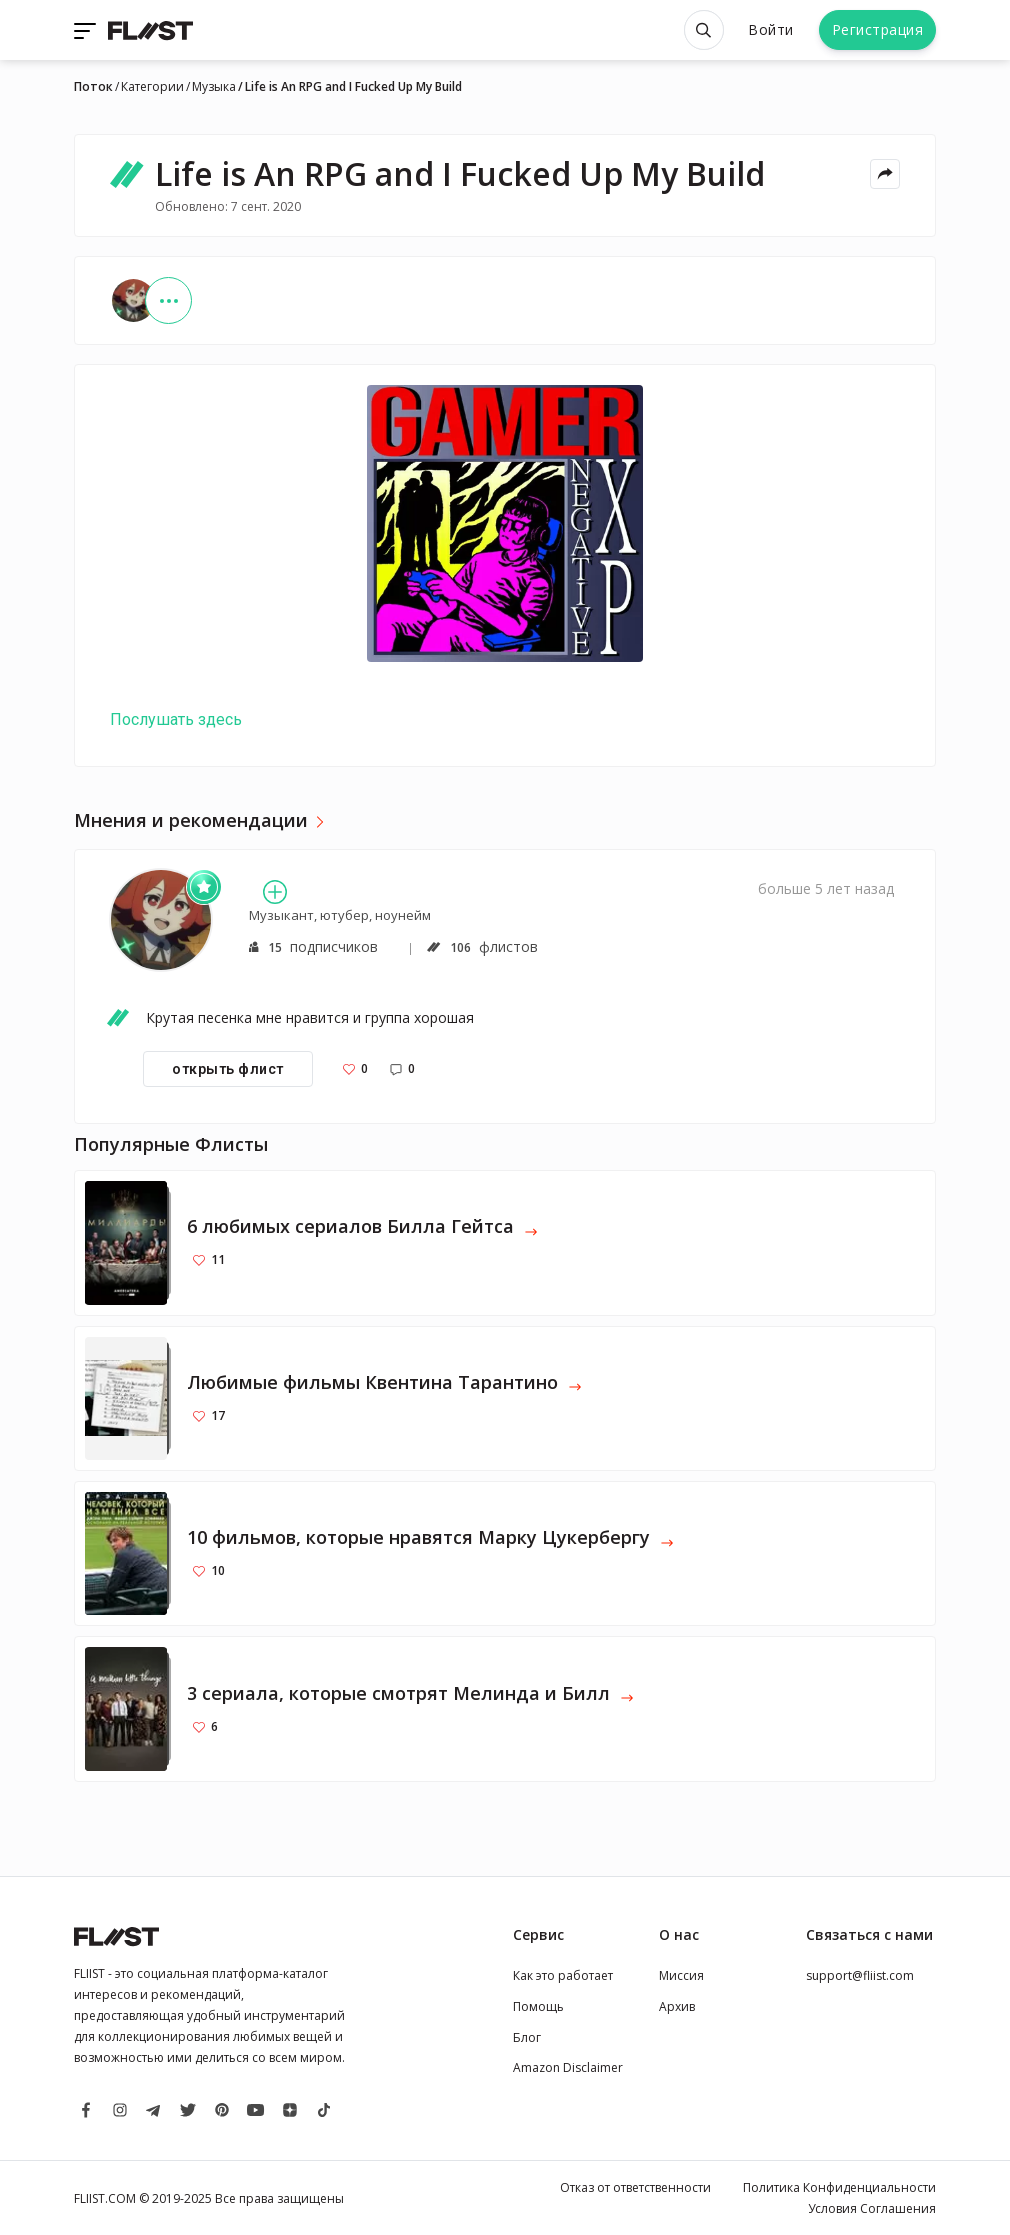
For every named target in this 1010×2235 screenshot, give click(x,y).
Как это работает (563, 1975)
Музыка (214, 87)
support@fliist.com (860, 1975)
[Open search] (704, 30)
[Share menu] (885, 174)
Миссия (681, 1975)
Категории (152, 87)
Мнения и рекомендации (191, 821)
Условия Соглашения (872, 2208)
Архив (677, 2006)
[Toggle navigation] (87, 30)
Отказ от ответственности (635, 2187)
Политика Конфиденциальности (839, 2187)
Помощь (538, 2006)
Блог (527, 2037)
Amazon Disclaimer (568, 2067)
